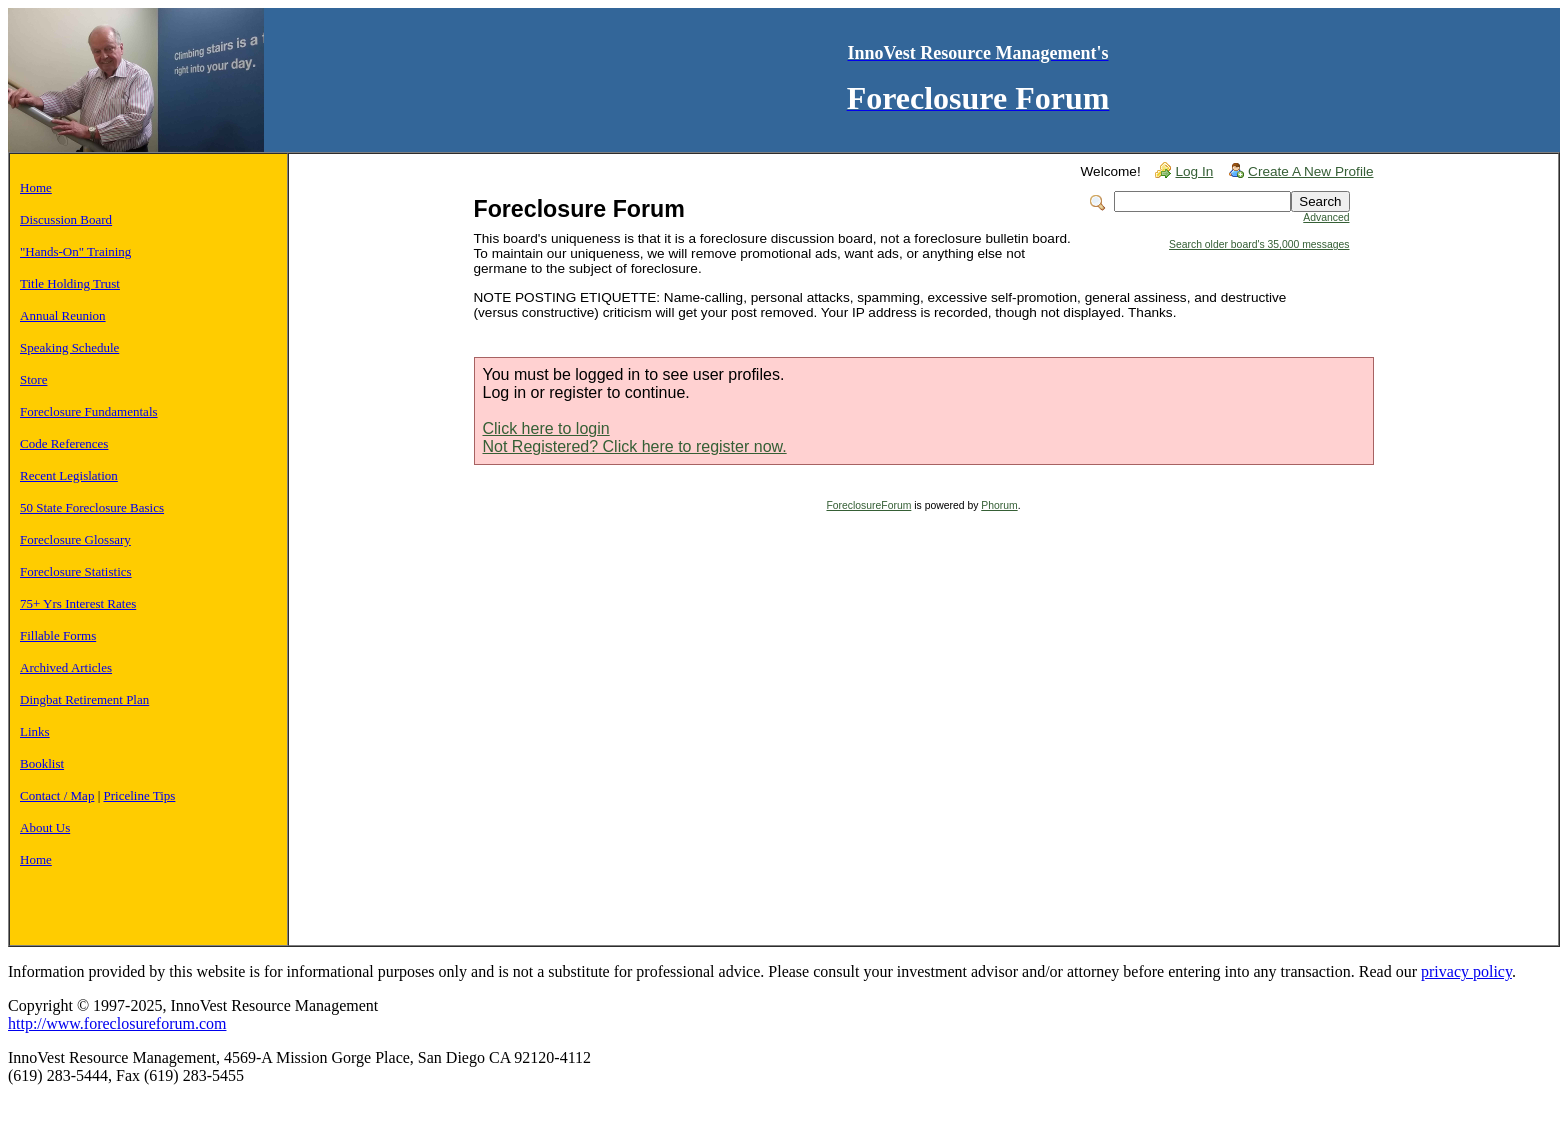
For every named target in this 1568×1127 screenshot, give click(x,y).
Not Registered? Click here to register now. (635, 446)
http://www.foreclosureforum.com (117, 1023)
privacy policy (1466, 971)
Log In (1194, 171)
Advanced (1326, 217)
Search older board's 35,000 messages (1259, 244)
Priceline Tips (140, 795)
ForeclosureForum (868, 505)
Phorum (999, 505)
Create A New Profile (1310, 171)
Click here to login (546, 428)
